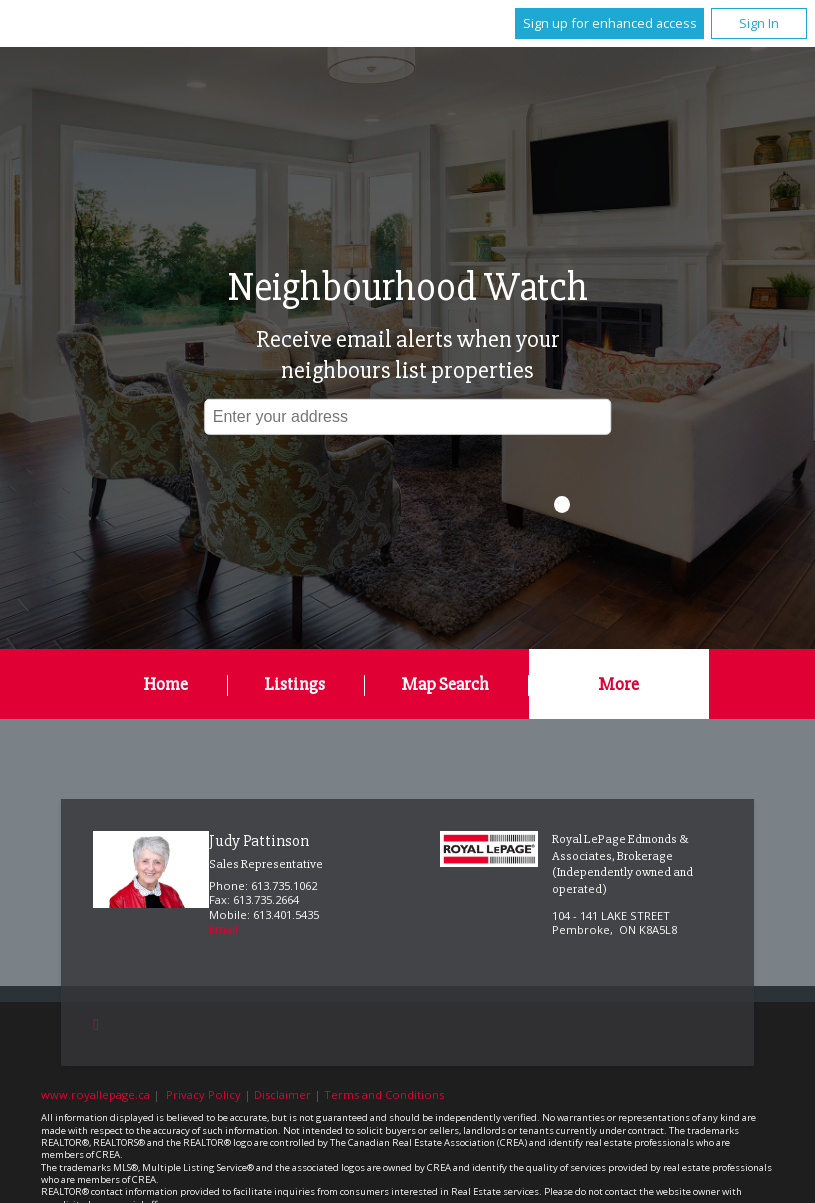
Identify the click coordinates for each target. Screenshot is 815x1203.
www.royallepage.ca (95, 1094)
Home (165, 684)
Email (223, 928)
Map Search (445, 684)
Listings (294, 684)
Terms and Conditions (384, 1094)
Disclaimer (282, 1094)
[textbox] (408, 416)
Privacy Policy (203, 1094)
